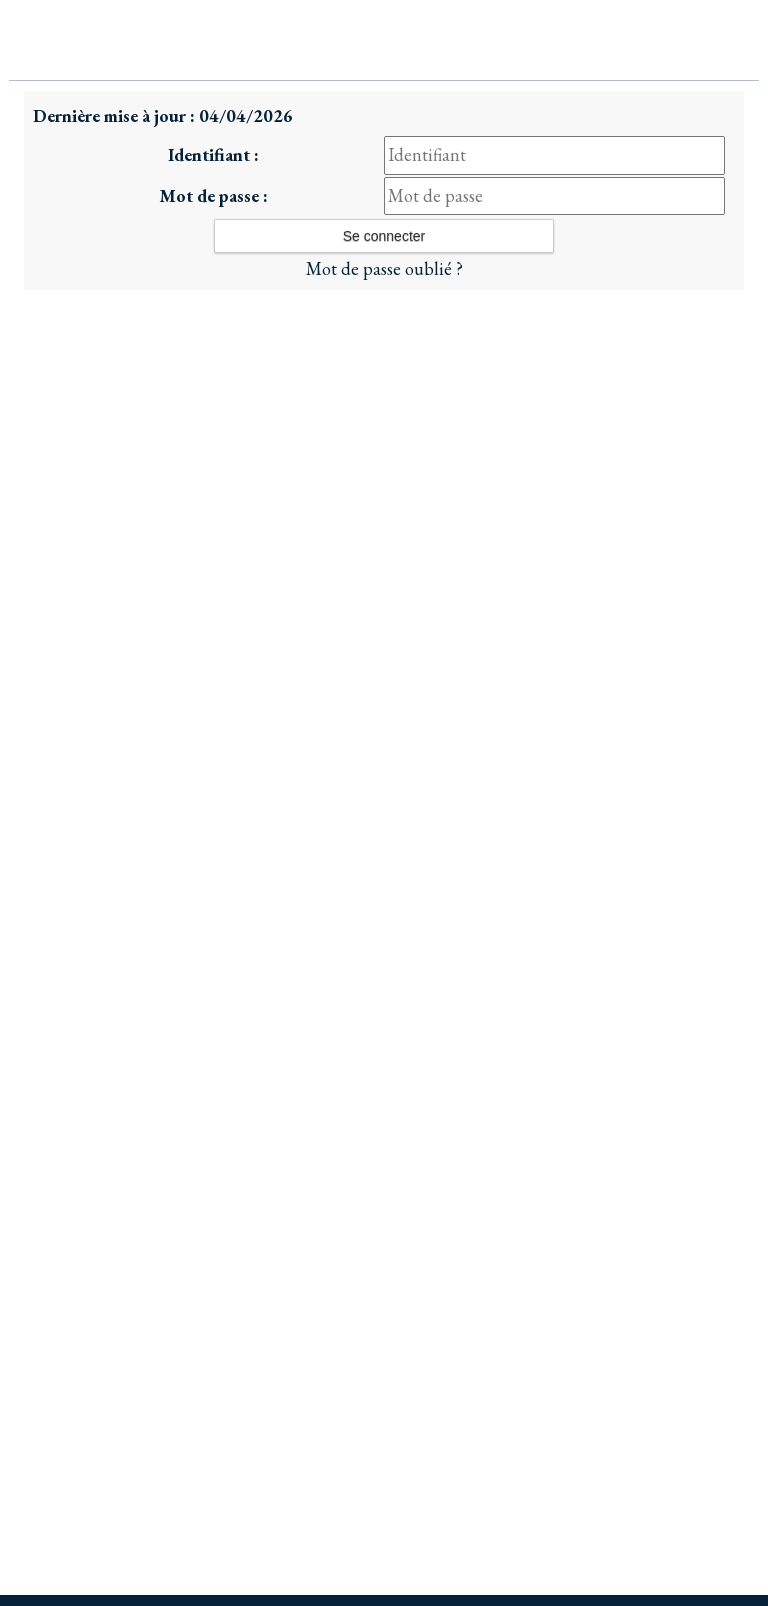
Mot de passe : (213, 195)
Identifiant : (213, 154)
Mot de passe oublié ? (384, 268)
